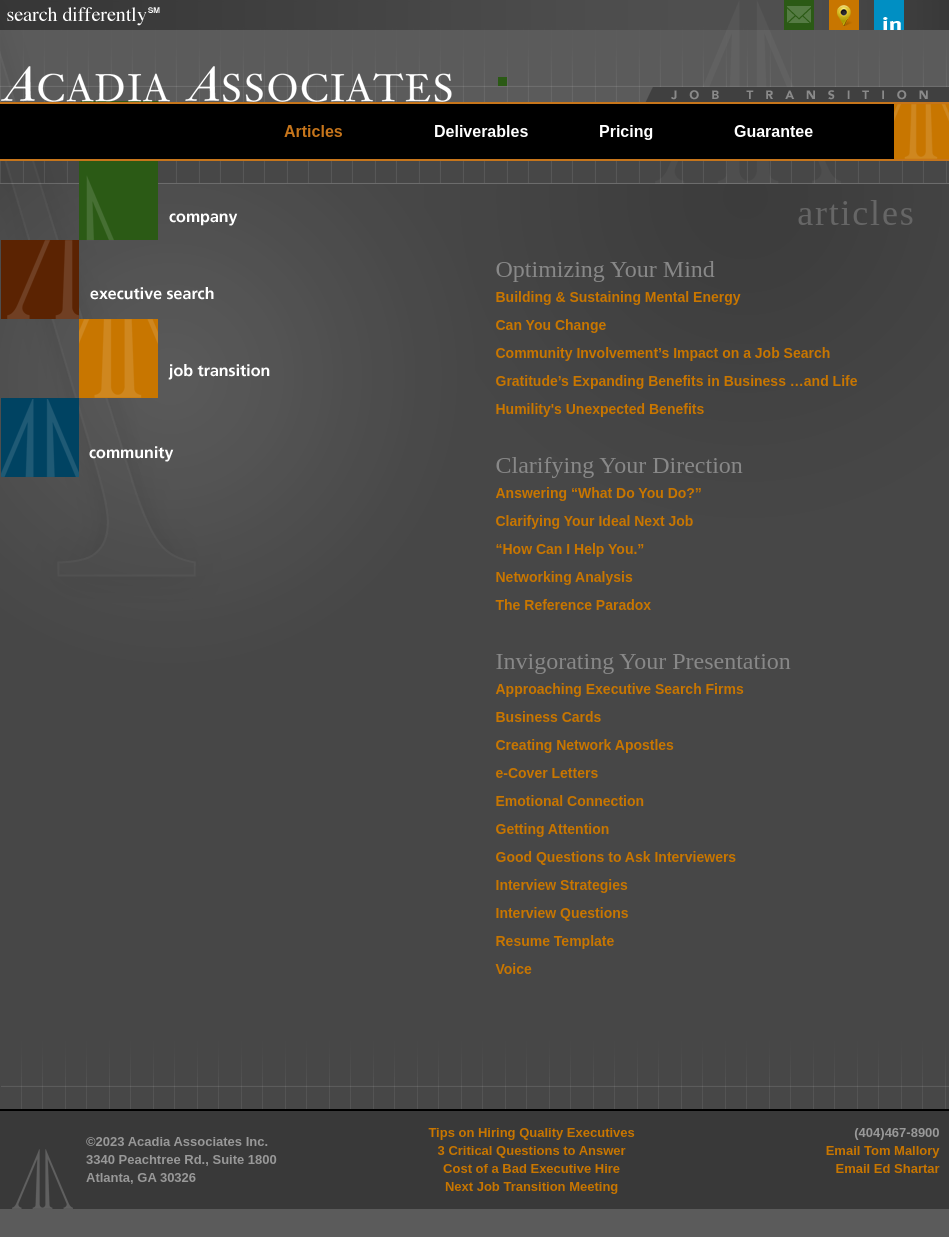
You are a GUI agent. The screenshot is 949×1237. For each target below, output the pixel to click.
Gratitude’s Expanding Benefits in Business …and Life (677, 381)
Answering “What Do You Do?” (599, 493)
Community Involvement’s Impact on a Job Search (663, 353)
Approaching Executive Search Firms (620, 689)
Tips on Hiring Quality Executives (531, 1132)
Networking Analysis (564, 577)
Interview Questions (562, 913)
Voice (514, 969)
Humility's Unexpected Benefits (600, 409)
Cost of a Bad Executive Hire (531, 1168)
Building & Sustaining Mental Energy (618, 297)
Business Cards (549, 717)
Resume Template (555, 941)
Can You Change (551, 325)
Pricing (626, 131)
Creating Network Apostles (585, 745)
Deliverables (481, 131)
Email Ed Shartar (888, 1168)
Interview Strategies (562, 885)
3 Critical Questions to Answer (532, 1150)
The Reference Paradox (574, 605)
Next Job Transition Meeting (531, 1186)
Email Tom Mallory (883, 1150)
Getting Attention (553, 829)
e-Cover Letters (547, 773)
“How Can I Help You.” (570, 549)
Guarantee (773, 131)
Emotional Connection (570, 801)
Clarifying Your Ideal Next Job (595, 521)
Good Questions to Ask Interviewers (616, 857)
